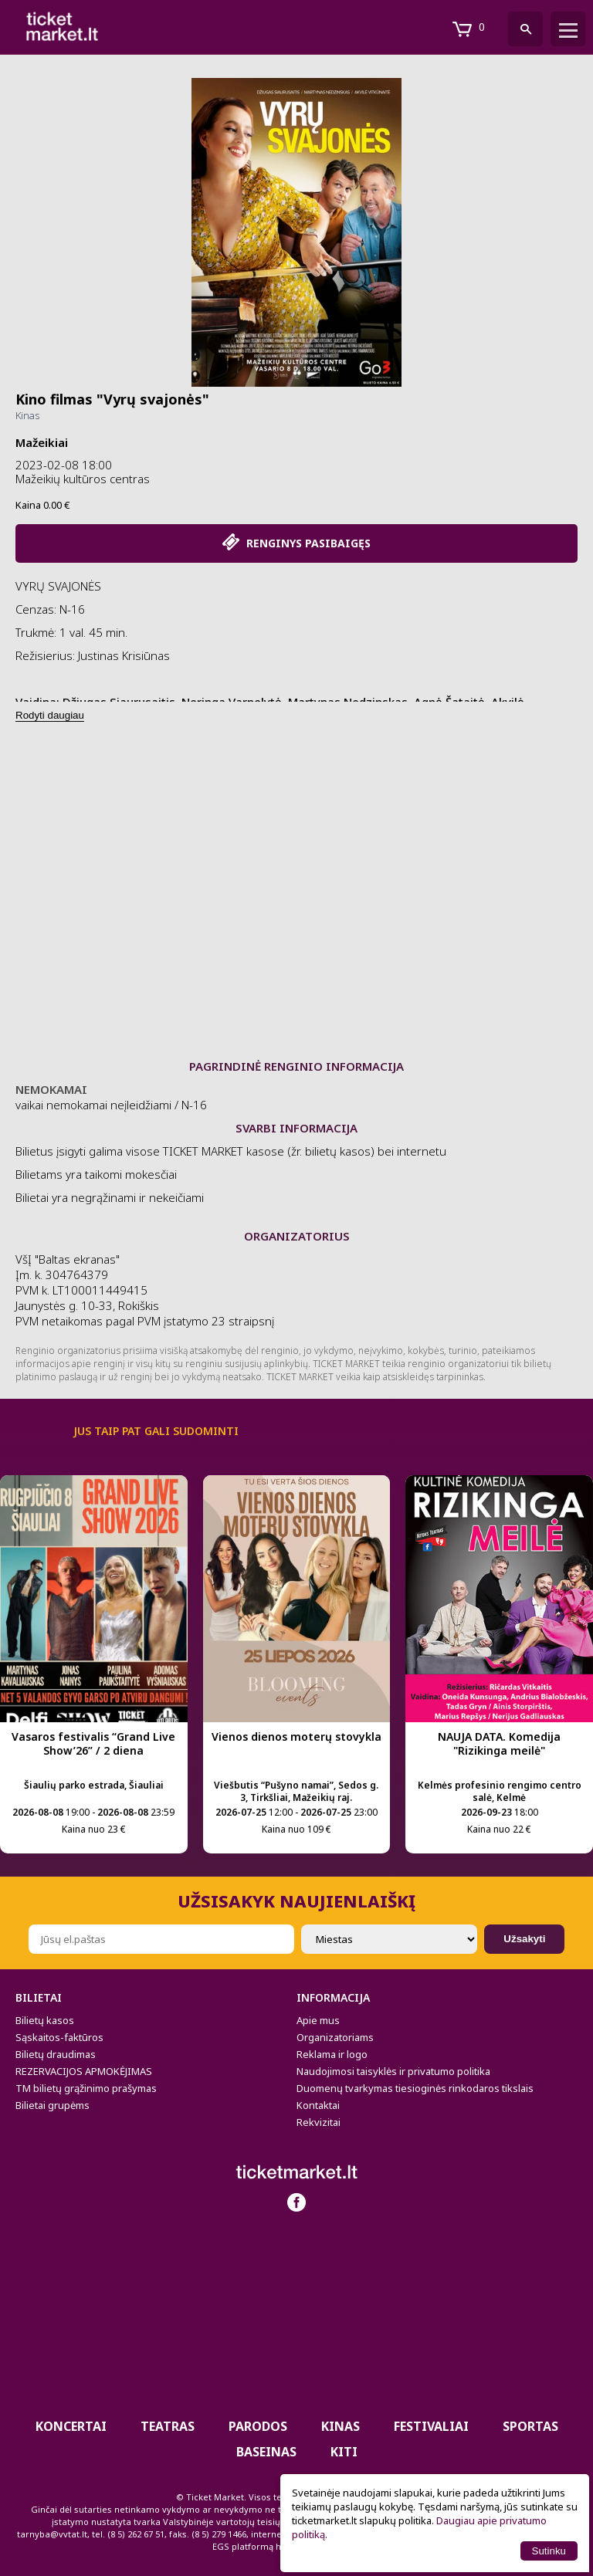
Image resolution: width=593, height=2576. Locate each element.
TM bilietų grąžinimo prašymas (86, 2088)
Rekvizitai (318, 2122)
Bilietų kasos (44, 2020)
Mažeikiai (41, 442)
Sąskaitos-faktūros (59, 2037)
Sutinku (549, 2551)
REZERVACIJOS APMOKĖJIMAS (83, 2071)
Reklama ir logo (332, 2054)
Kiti (343, 2451)
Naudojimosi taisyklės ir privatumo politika (393, 2071)
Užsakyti (524, 1939)
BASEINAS (266, 2451)
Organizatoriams (335, 2037)
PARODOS (258, 2426)
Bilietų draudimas (55, 2054)
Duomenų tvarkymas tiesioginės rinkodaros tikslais (415, 2088)
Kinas (27, 415)
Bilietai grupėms (52, 2105)
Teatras (168, 2426)
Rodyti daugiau (49, 715)
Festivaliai (431, 2426)
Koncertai (71, 2426)
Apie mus (318, 2020)
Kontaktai (318, 2105)
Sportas (530, 2426)
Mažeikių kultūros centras (82, 478)
